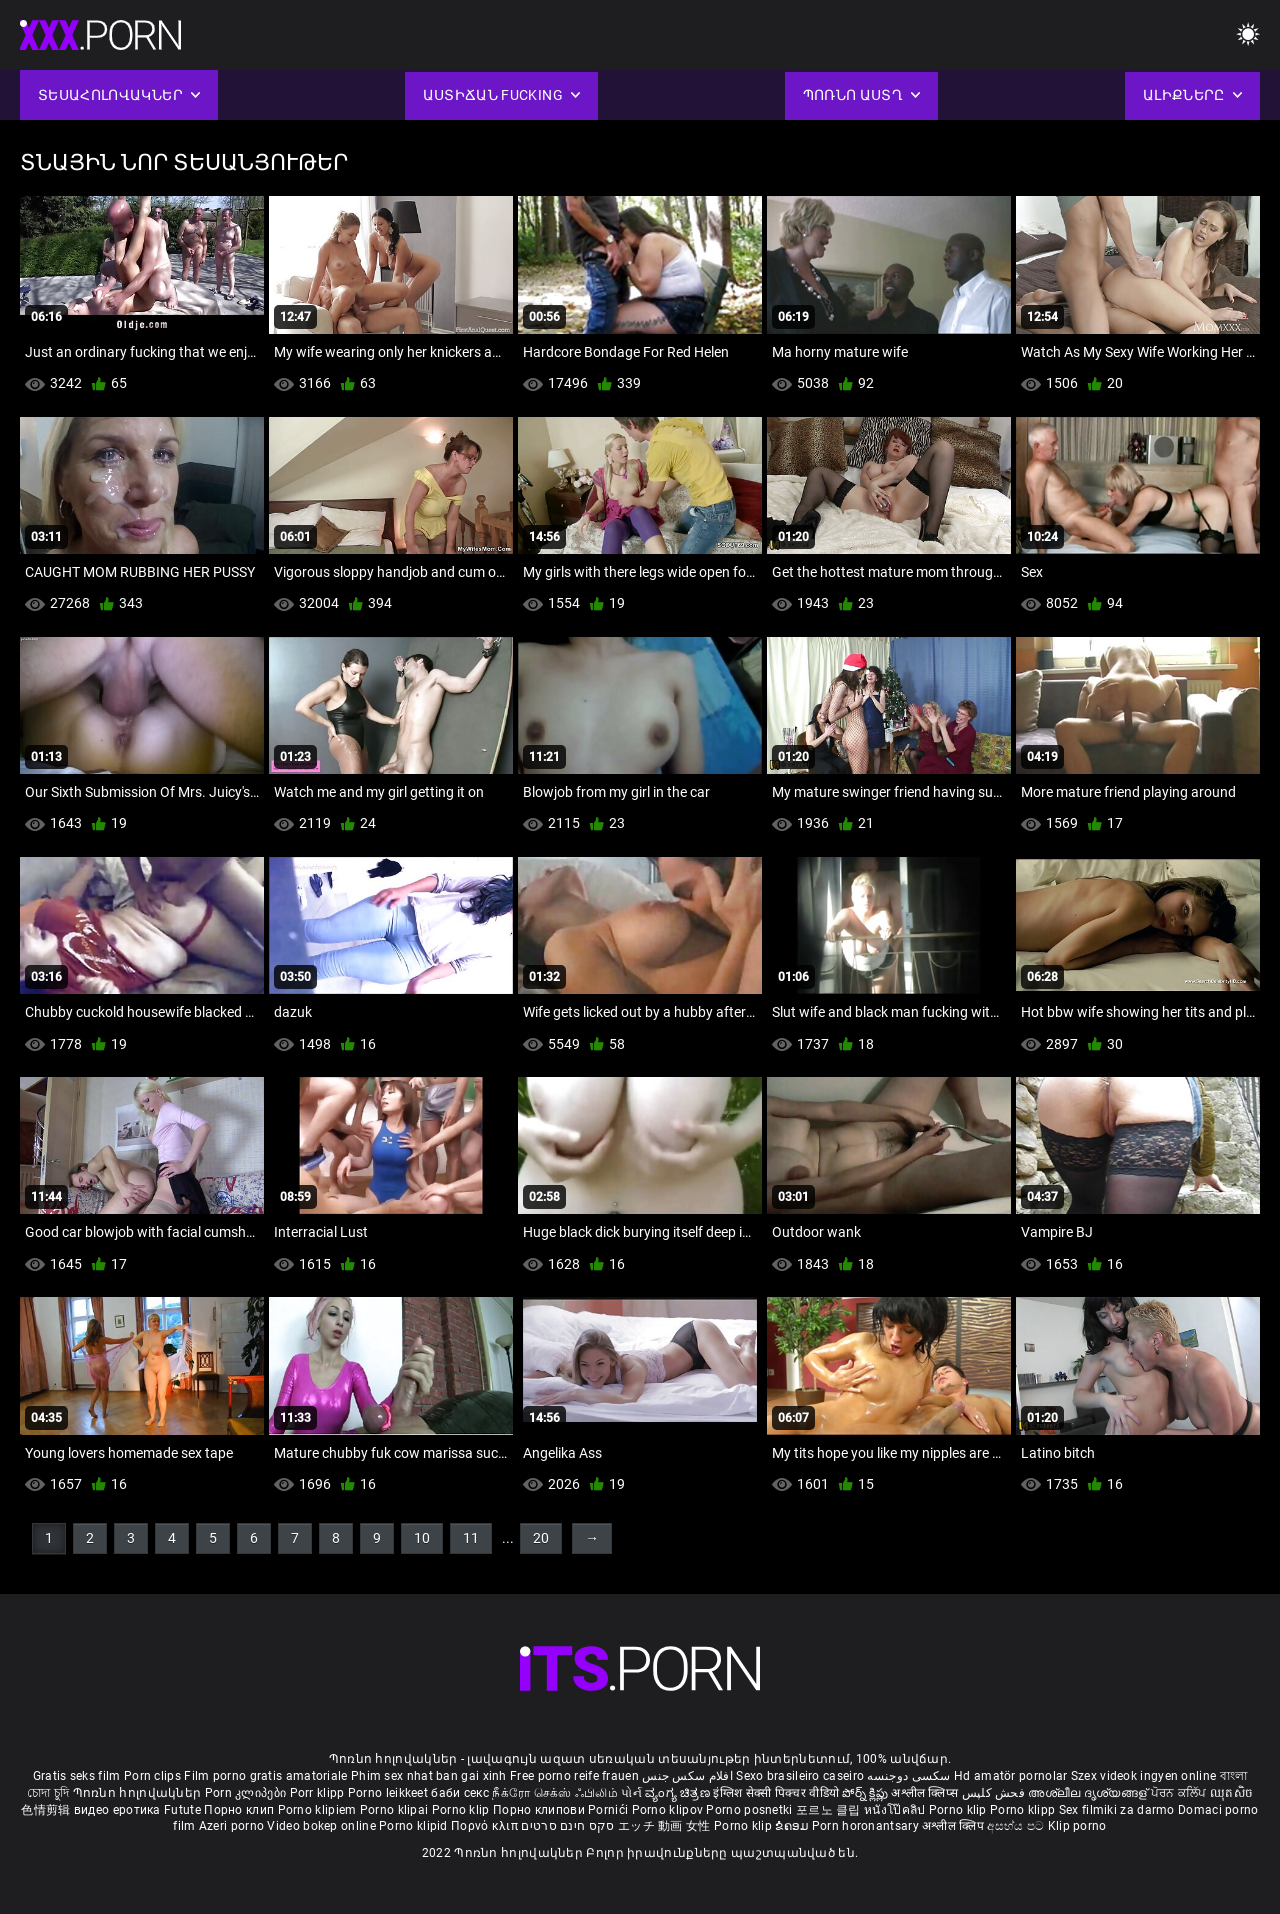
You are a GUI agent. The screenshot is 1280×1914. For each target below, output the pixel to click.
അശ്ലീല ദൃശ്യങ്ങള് (1089, 1793)
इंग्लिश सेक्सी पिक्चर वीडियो (776, 1793)
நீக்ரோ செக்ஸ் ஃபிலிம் (555, 1793)
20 (541, 1538)
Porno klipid (415, 1826)
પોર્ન (631, 1793)
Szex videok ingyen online (1144, 1776)
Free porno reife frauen (574, 1776)
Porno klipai (396, 1810)
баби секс (460, 1793)
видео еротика (117, 1810)
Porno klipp (1024, 1810)
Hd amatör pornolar (1010, 1776)
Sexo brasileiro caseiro (800, 1776)
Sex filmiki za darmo (1117, 1810)
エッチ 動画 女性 (664, 1826)
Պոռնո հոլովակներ (139, 1793)
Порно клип (240, 1810)
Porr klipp (319, 1793)
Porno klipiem (319, 1810)
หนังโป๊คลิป (896, 1810)
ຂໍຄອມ (793, 1826)
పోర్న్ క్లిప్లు (866, 1793)
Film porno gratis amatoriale (265, 1776)
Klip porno (1077, 1826)
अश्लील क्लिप (954, 1826)
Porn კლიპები (247, 1793)
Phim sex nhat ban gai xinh (429, 1776)
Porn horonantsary (867, 1826)
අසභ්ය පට (1017, 1826)
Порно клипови (540, 1810)
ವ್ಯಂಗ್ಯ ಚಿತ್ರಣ (679, 1793)
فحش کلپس (995, 1793)
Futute (182, 1810)
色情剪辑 (47, 1810)
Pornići (609, 1810)
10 (422, 1538)
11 (471, 1538)
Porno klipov (669, 1810)
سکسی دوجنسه (908, 1776)
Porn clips (154, 1776)
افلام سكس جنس (687, 1776)
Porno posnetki (751, 1810)
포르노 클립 (830, 1810)
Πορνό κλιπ (486, 1826)
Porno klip (462, 1810)
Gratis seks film (77, 1776)
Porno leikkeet (390, 1793)
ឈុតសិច (1231, 1793)
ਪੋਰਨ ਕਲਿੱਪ (1180, 1793)
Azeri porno (233, 1826)
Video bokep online (321, 1826)
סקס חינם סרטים (567, 1826)
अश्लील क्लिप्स (926, 1793)
